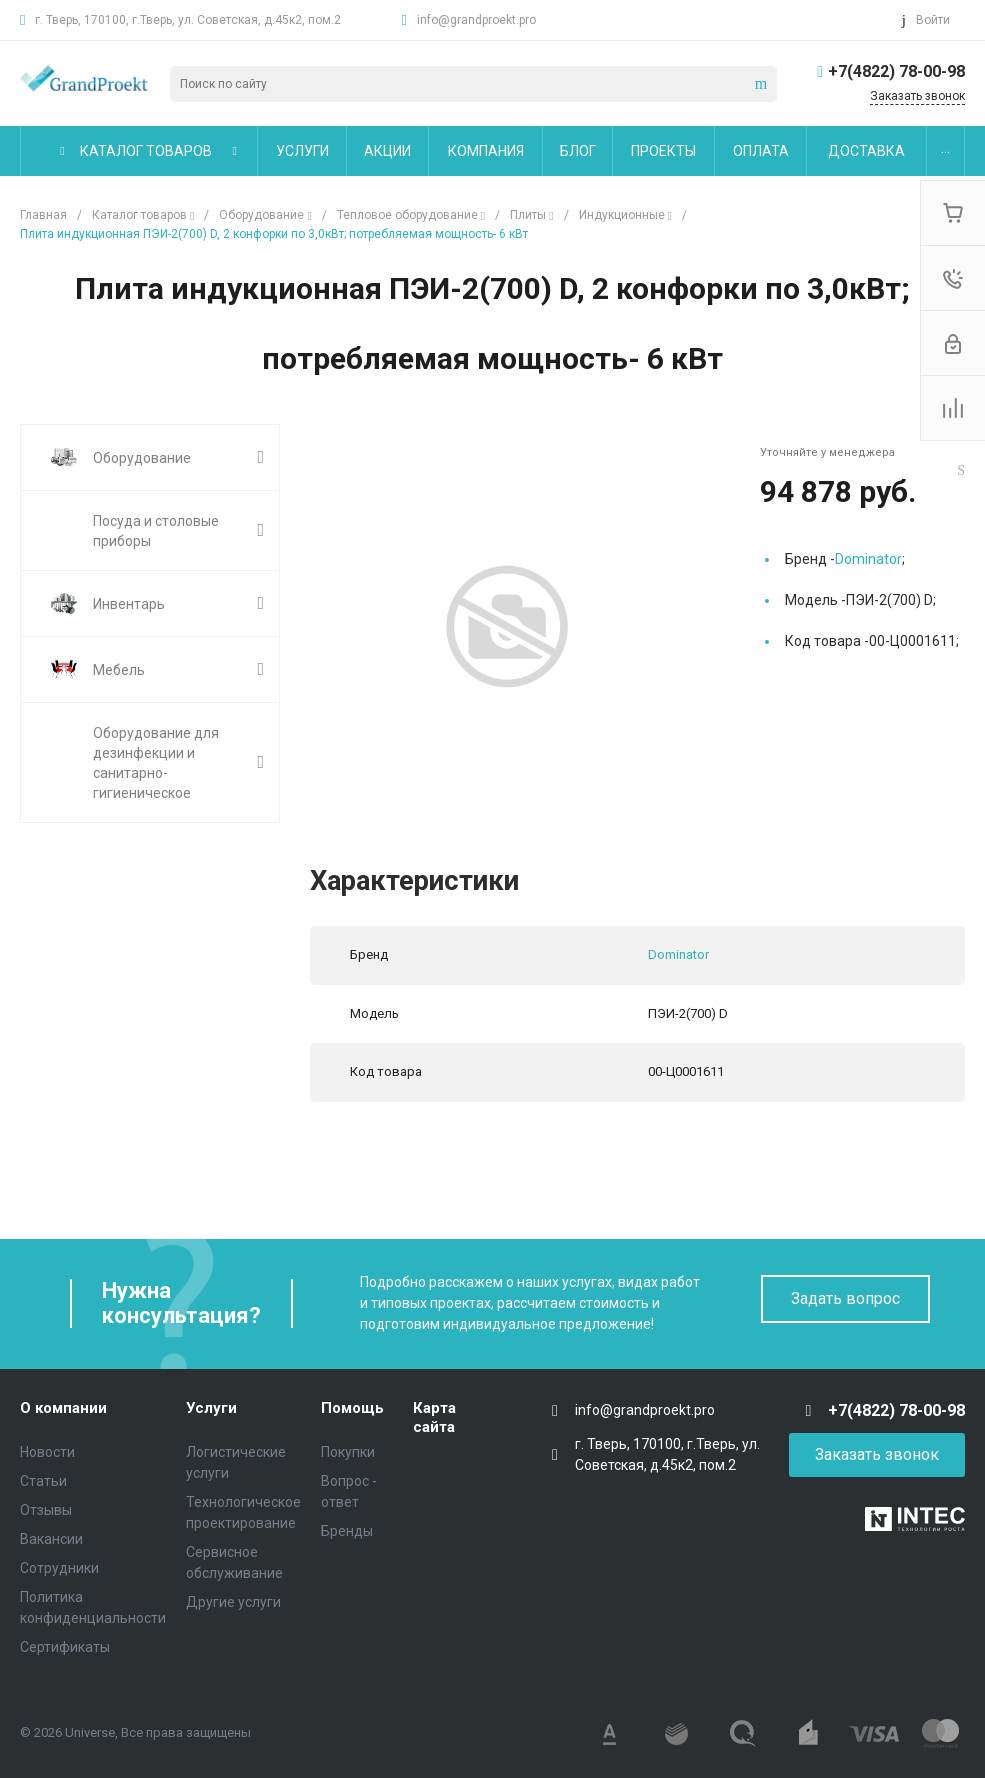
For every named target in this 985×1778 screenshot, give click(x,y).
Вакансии (51, 1539)
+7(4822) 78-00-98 (896, 71)
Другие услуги (233, 1602)
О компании (63, 1408)
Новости (47, 1452)
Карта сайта (434, 1418)
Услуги (211, 1408)
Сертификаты (65, 1647)
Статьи (43, 1481)
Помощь (352, 1408)
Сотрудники (59, 1568)
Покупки (348, 1452)
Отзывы (46, 1510)
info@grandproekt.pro (476, 20)
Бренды (347, 1531)
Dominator (868, 559)
